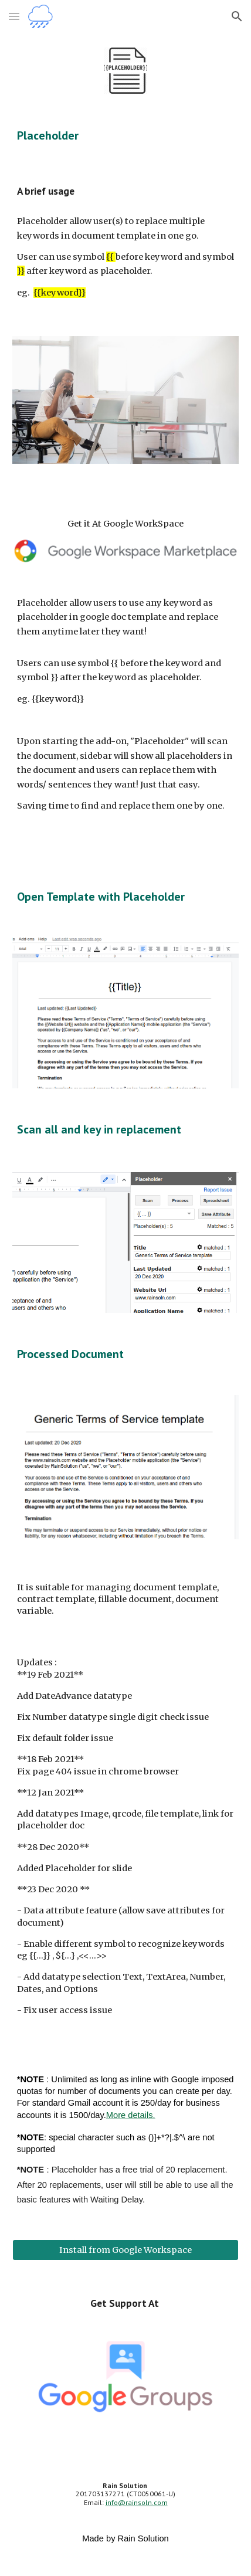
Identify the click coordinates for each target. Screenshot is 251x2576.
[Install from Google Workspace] (126, 2249)
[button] (14, 16)
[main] (125, 135)
